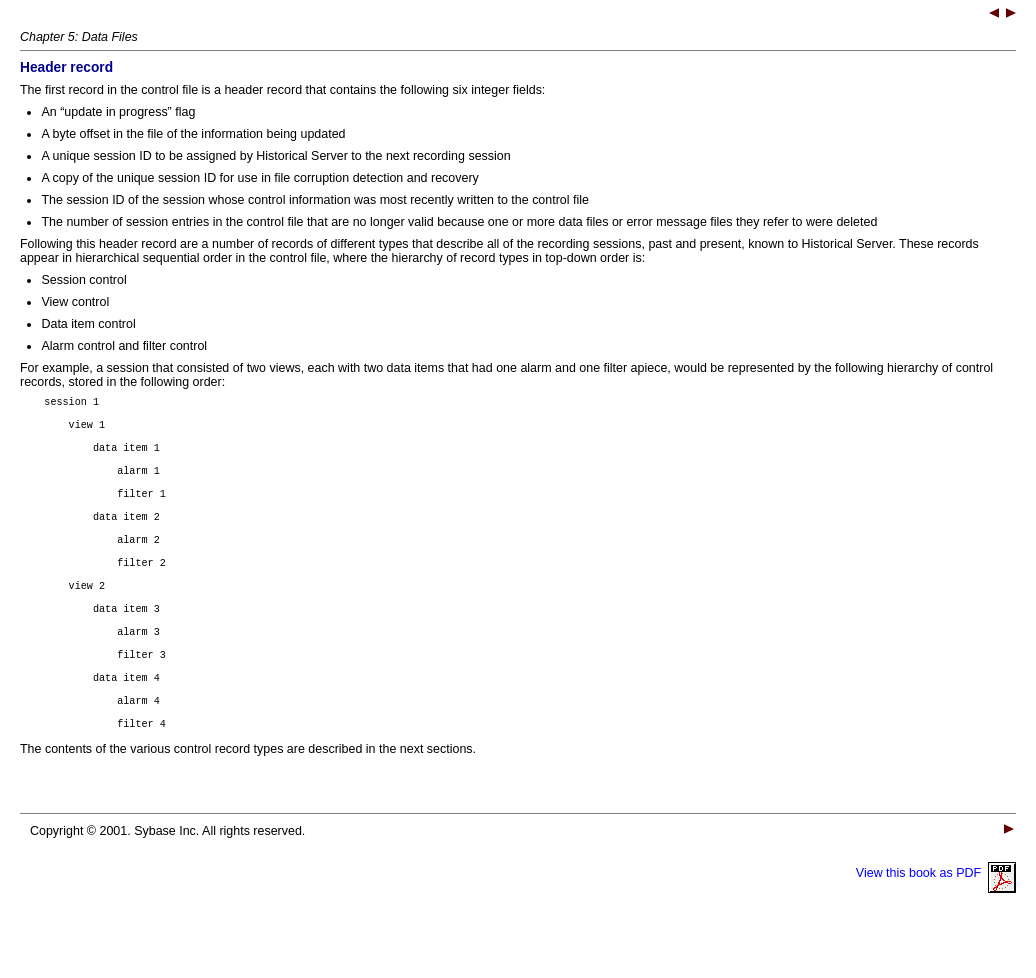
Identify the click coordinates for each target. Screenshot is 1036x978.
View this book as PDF (936, 918)
